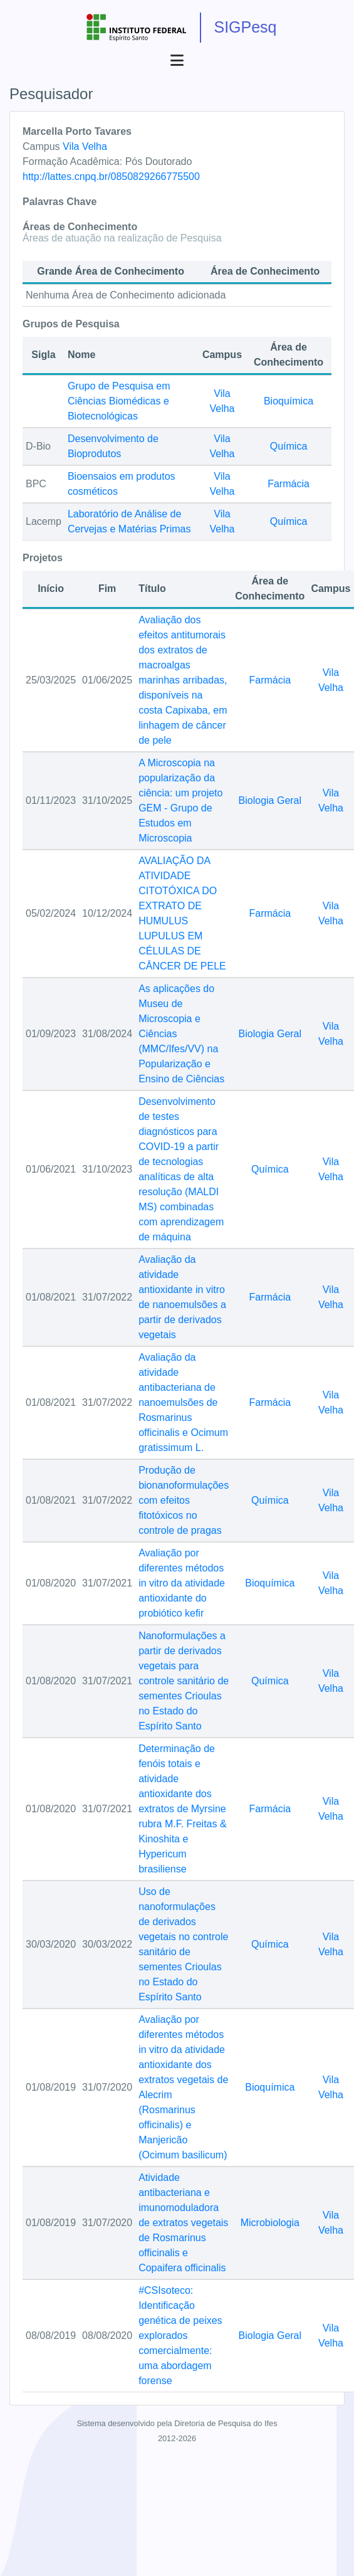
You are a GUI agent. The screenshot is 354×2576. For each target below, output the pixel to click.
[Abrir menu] (177, 61)
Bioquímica (288, 401)
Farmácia (289, 483)
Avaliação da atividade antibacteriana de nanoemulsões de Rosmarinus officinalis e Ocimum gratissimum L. (183, 1402)
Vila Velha (85, 146)
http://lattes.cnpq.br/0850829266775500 (111, 176)
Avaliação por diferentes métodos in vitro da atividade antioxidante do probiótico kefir (181, 1583)
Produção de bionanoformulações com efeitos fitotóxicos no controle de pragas (183, 1500)
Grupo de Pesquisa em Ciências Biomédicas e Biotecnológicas (119, 401)
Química (289, 446)
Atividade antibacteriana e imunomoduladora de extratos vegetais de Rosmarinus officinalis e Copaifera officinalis (183, 2222)
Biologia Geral (270, 800)
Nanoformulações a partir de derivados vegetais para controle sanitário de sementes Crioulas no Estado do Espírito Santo (183, 1680)
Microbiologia (270, 2222)
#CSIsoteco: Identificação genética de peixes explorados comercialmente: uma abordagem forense (180, 2335)
